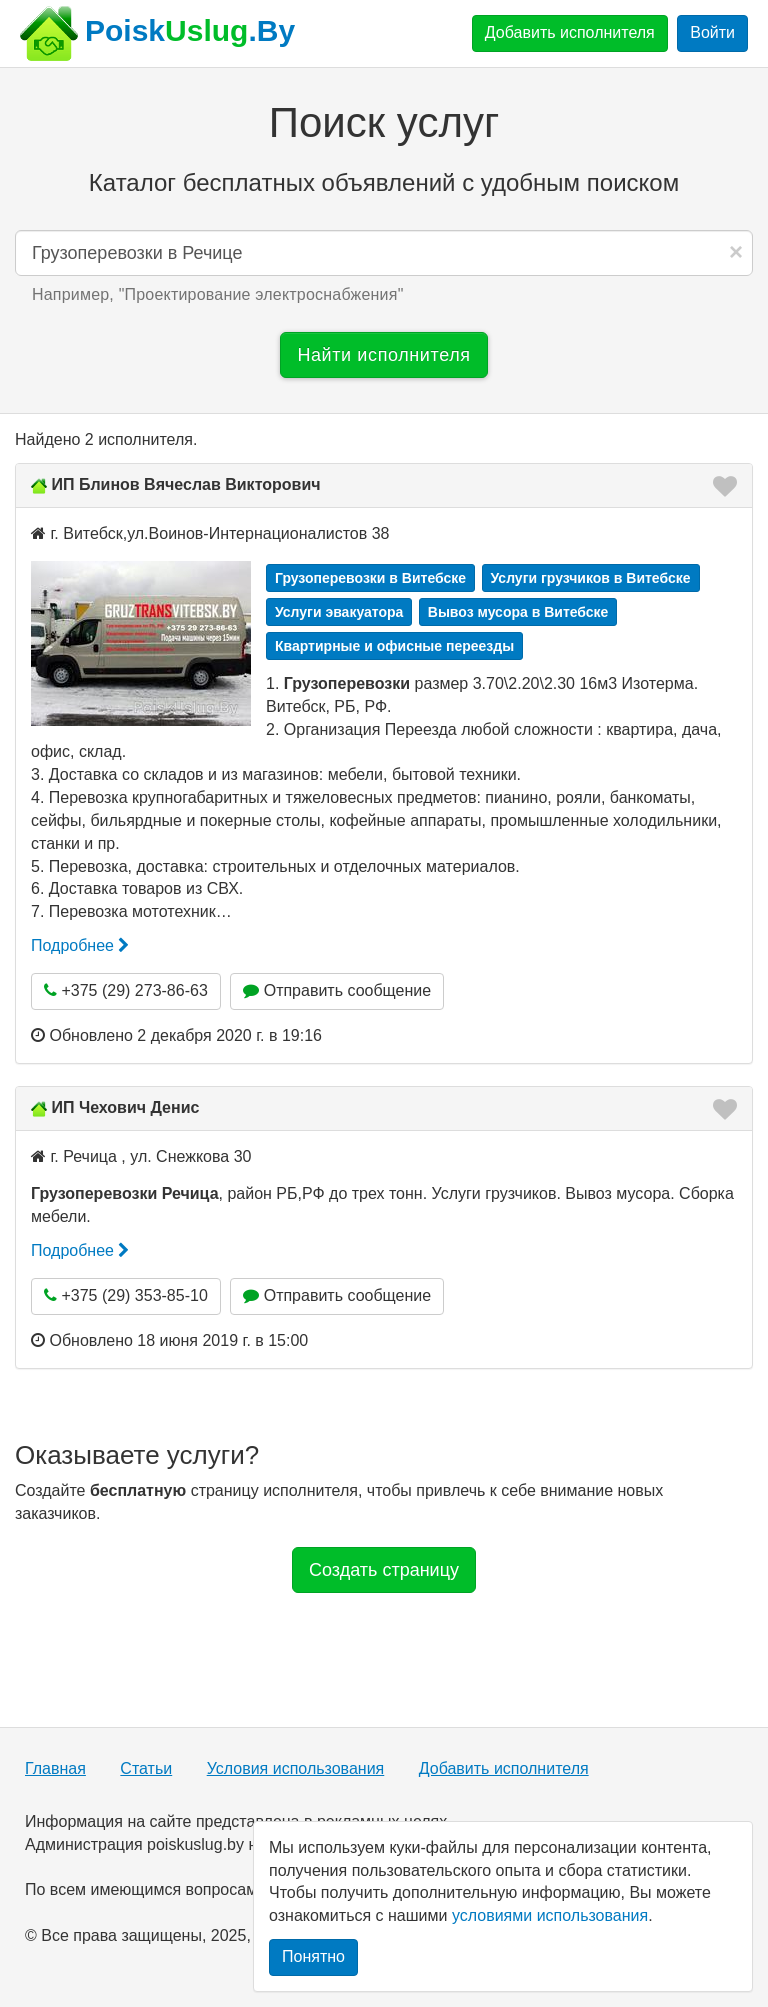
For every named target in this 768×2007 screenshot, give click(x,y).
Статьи (146, 1768)
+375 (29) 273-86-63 (126, 990)
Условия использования (296, 1768)
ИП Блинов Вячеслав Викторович (185, 484)
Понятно (313, 1956)
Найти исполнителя (383, 355)
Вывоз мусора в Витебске (518, 612)
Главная (55, 1768)
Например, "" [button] (218, 294)
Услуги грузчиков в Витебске (591, 578)
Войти (712, 32)
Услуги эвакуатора (339, 612)
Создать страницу (384, 1570)
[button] (719, 486)
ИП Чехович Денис (125, 1107)
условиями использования (550, 1915)
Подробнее (80, 945)
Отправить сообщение (337, 990)
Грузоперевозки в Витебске (370, 578)
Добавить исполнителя (570, 32)
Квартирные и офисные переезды (394, 646)
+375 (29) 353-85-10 (126, 1295)
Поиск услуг (384, 122)
